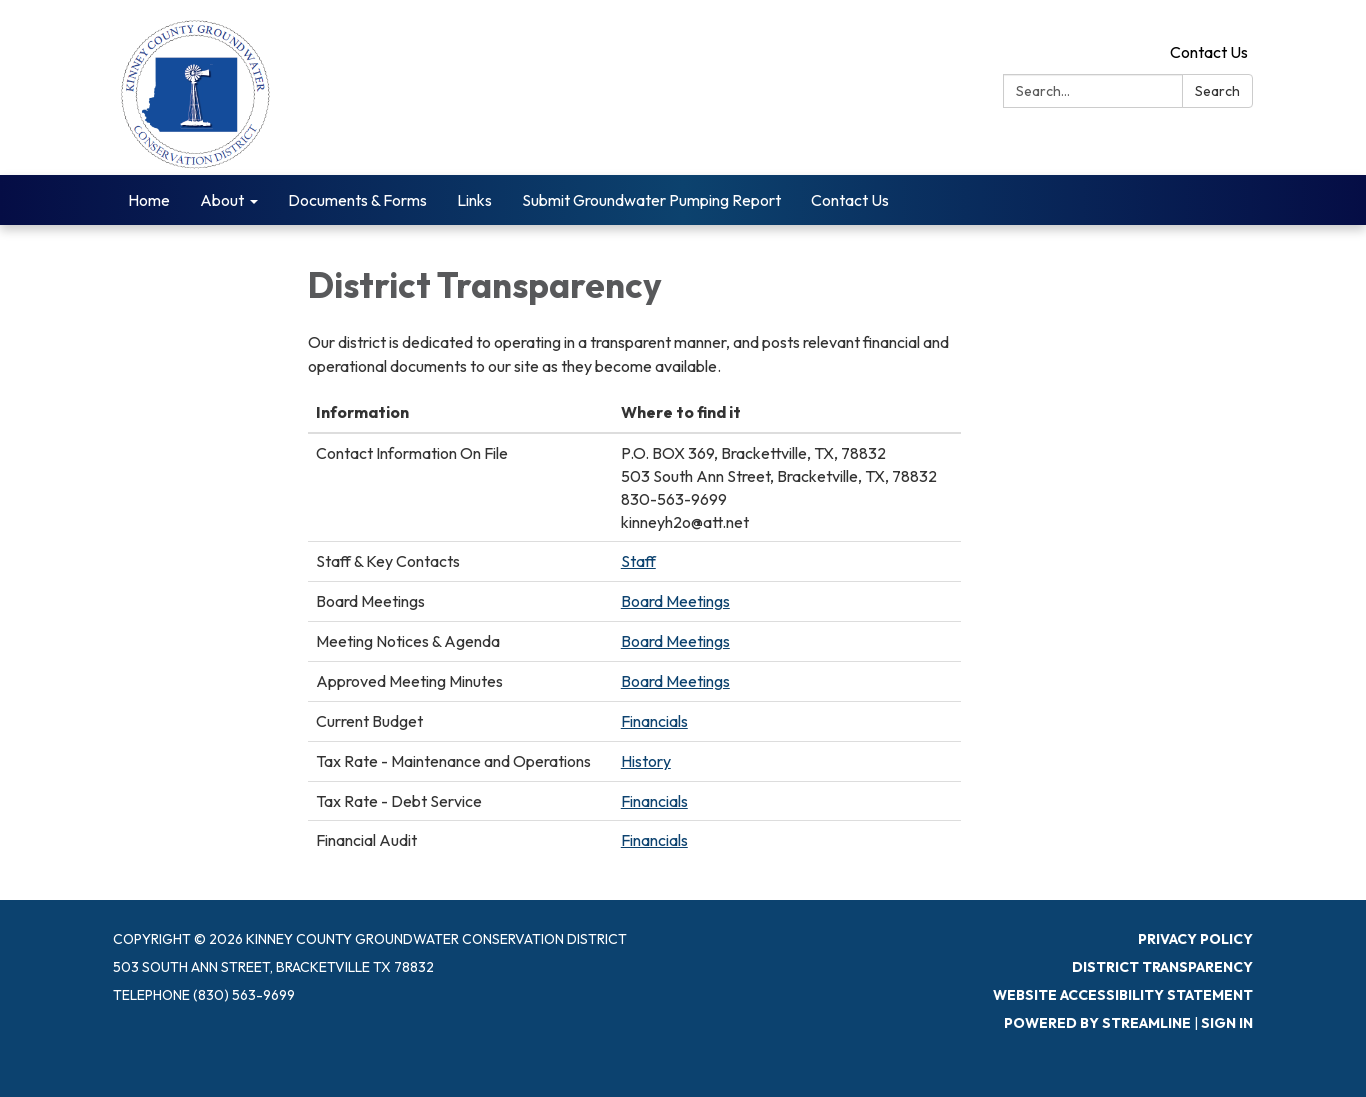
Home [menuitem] (149, 200)
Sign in (1227, 1023)
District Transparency (1162, 967)
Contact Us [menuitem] (850, 200)
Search (1217, 91)
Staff (638, 561)
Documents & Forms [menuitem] (357, 200)
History (646, 761)
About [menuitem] (222, 200)
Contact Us (1209, 52)
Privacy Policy (1195, 939)
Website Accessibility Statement (1123, 995)
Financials (654, 721)
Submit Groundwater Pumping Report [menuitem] (651, 200)
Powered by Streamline (1097, 1023)
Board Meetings (675, 601)
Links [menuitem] (474, 200)
